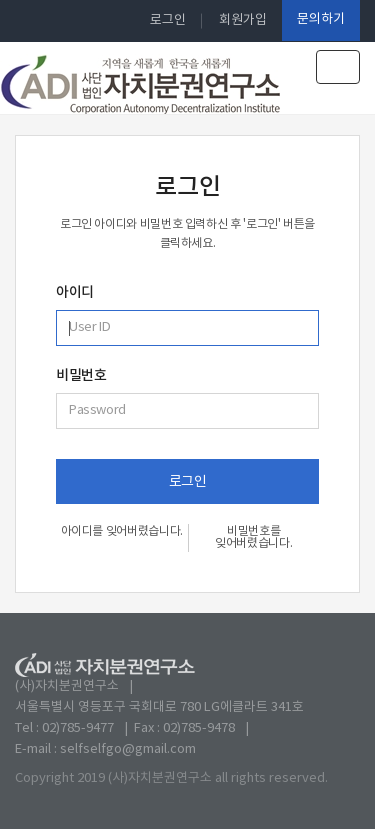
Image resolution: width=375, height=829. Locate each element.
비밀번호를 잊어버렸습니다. (253, 537)
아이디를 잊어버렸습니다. (122, 531)
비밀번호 (81, 376)
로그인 (168, 20)
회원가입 (243, 20)
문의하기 (321, 19)
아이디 (75, 293)
